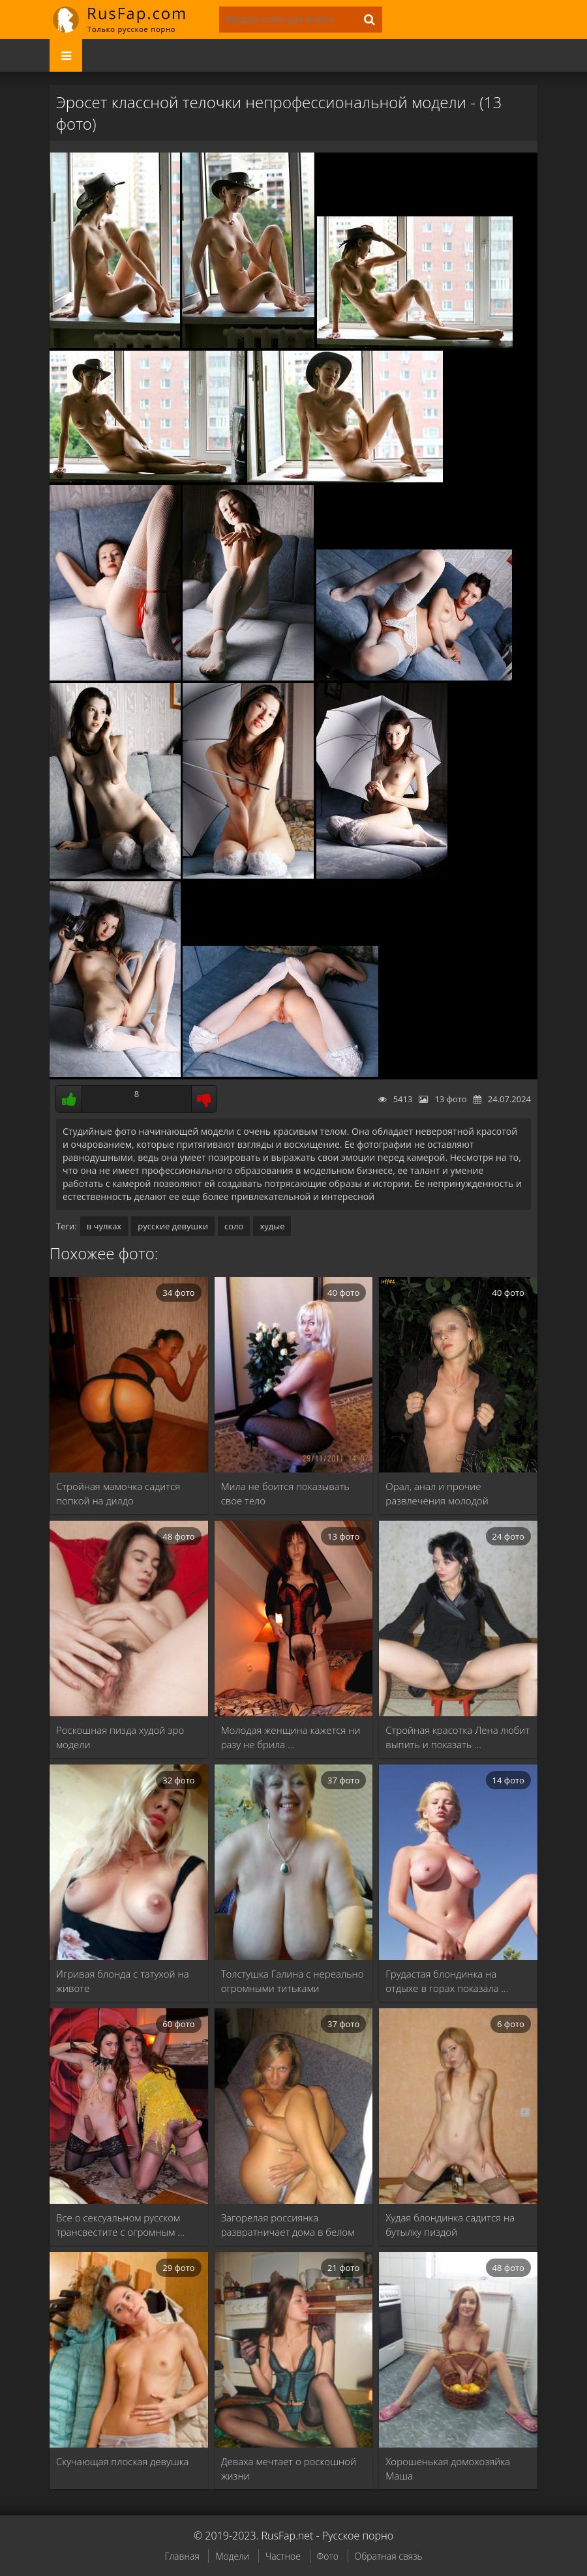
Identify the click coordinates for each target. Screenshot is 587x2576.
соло (233, 1226)
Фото (328, 2556)
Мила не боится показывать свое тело (285, 1493)
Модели (232, 2556)
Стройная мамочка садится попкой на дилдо (118, 1493)
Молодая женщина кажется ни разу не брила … (291, 1737)
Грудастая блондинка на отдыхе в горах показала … (446, 1981)
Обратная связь (389, 2556)
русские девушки (173, 1226)
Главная (181, 2556)
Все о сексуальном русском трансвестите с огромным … (120, 2224)
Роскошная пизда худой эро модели (120, 1737)
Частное (283, 2556)
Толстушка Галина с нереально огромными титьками (292, 1981)
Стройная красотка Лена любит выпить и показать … (457, 1737)
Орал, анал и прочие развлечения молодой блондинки (436, 1494)
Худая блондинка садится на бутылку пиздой (450, 2224)
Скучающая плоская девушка (122, 2461)
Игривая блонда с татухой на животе (122, 1981)
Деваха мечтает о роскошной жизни (288, 2468)
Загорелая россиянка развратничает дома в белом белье (288, 2225)
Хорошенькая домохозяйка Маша (447, 2468)
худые (272, 1226)
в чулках (104, 1226)
